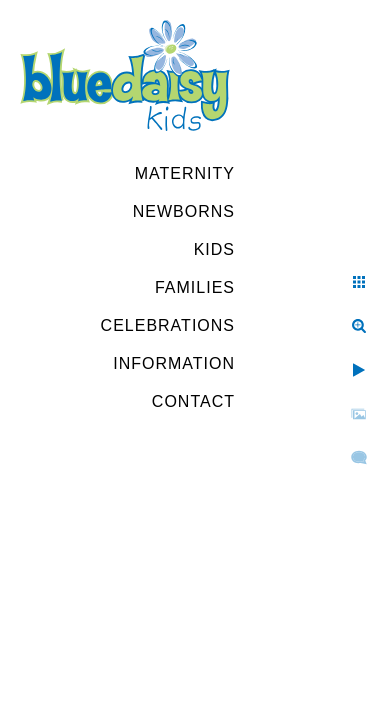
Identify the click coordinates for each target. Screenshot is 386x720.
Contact (193, 401)
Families (195, 287)
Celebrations (168, 325)
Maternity (185, 173)
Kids (214, 249)
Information (174, 363)
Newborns (184, 211)
